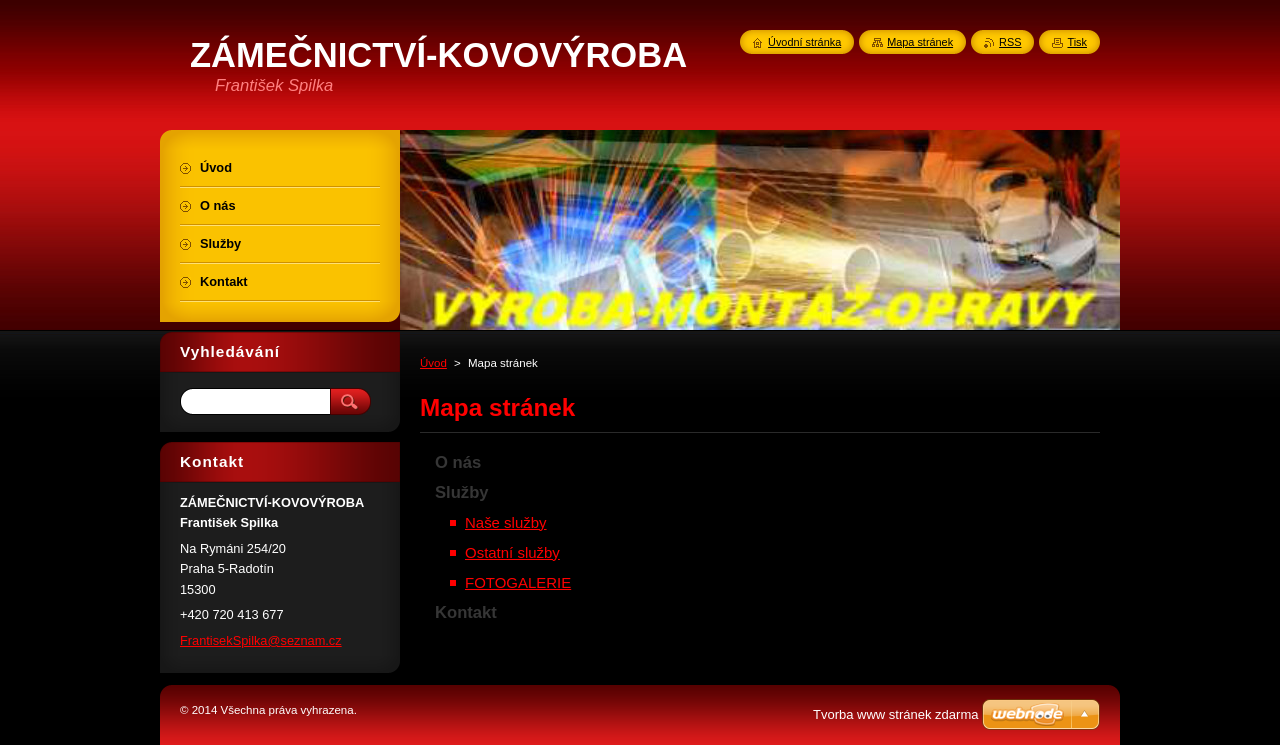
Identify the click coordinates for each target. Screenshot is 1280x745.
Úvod (433, 363)
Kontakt (466, 612)
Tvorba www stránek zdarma (895, 714)
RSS (1010, 42)
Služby (462, 492)
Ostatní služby (512, 552)
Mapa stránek (920, 42)
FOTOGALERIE (518, 582)
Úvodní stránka (804, 42)
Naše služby (506, 522)
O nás (458, 462)
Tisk (1077, 42)
